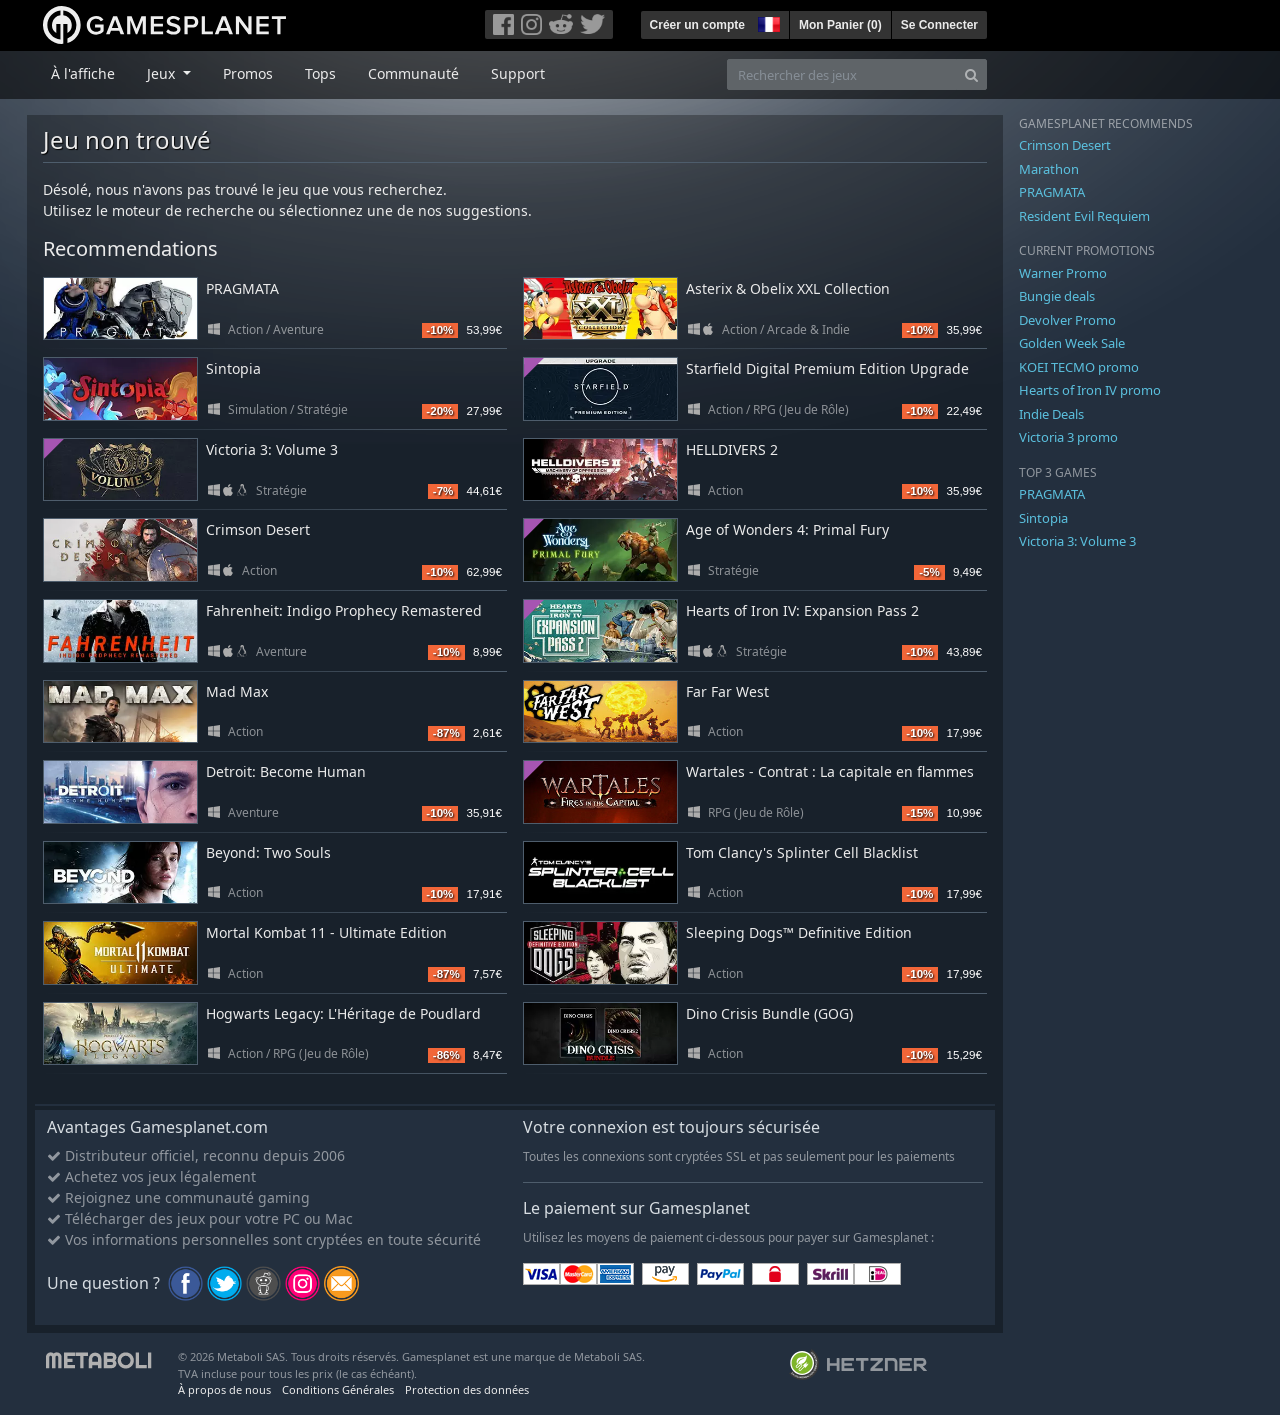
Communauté (413, 73)
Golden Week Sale (1072, 343)
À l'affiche (83, 73)
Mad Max (237, 691)
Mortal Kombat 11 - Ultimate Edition (326, 932)
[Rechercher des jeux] (842, 74)
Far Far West (727, 691)
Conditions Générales (338, 1389)
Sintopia (233, 368)
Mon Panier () (840, 25)
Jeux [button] (163, 73)
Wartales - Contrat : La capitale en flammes (830, 771)
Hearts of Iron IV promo (1090, 390)
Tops (320, 73)
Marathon (1049, 169)
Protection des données (467, 1389)
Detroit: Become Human (286, 771)
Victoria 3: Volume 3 (272, 449)
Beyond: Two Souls (268, 852)
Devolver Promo (1067, 320)
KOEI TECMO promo (1079, 367)
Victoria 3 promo (1068, 437)
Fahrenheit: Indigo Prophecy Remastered (344, 610)
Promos (248, 73)
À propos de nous (224, 1389)
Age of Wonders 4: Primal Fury (787, 529)
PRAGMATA (242, 288)
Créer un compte (697, 25)
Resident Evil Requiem (1084, 216)
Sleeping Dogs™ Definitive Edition (799, 932)
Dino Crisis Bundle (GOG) (769, 1013)
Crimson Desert (258, 529)
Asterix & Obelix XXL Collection (788, 288)
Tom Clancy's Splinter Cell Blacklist (802, 852)
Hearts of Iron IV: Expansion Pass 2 (802, 610)
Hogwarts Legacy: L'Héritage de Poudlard (343, 1013)
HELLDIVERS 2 (732, 449)
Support (518, 73)
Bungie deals (1057, 296)
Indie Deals (1051, 414)
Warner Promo (1063, 273)
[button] (767, 22)
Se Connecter (939, 25)
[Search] (971, 74)
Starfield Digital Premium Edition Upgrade (827, 368)
